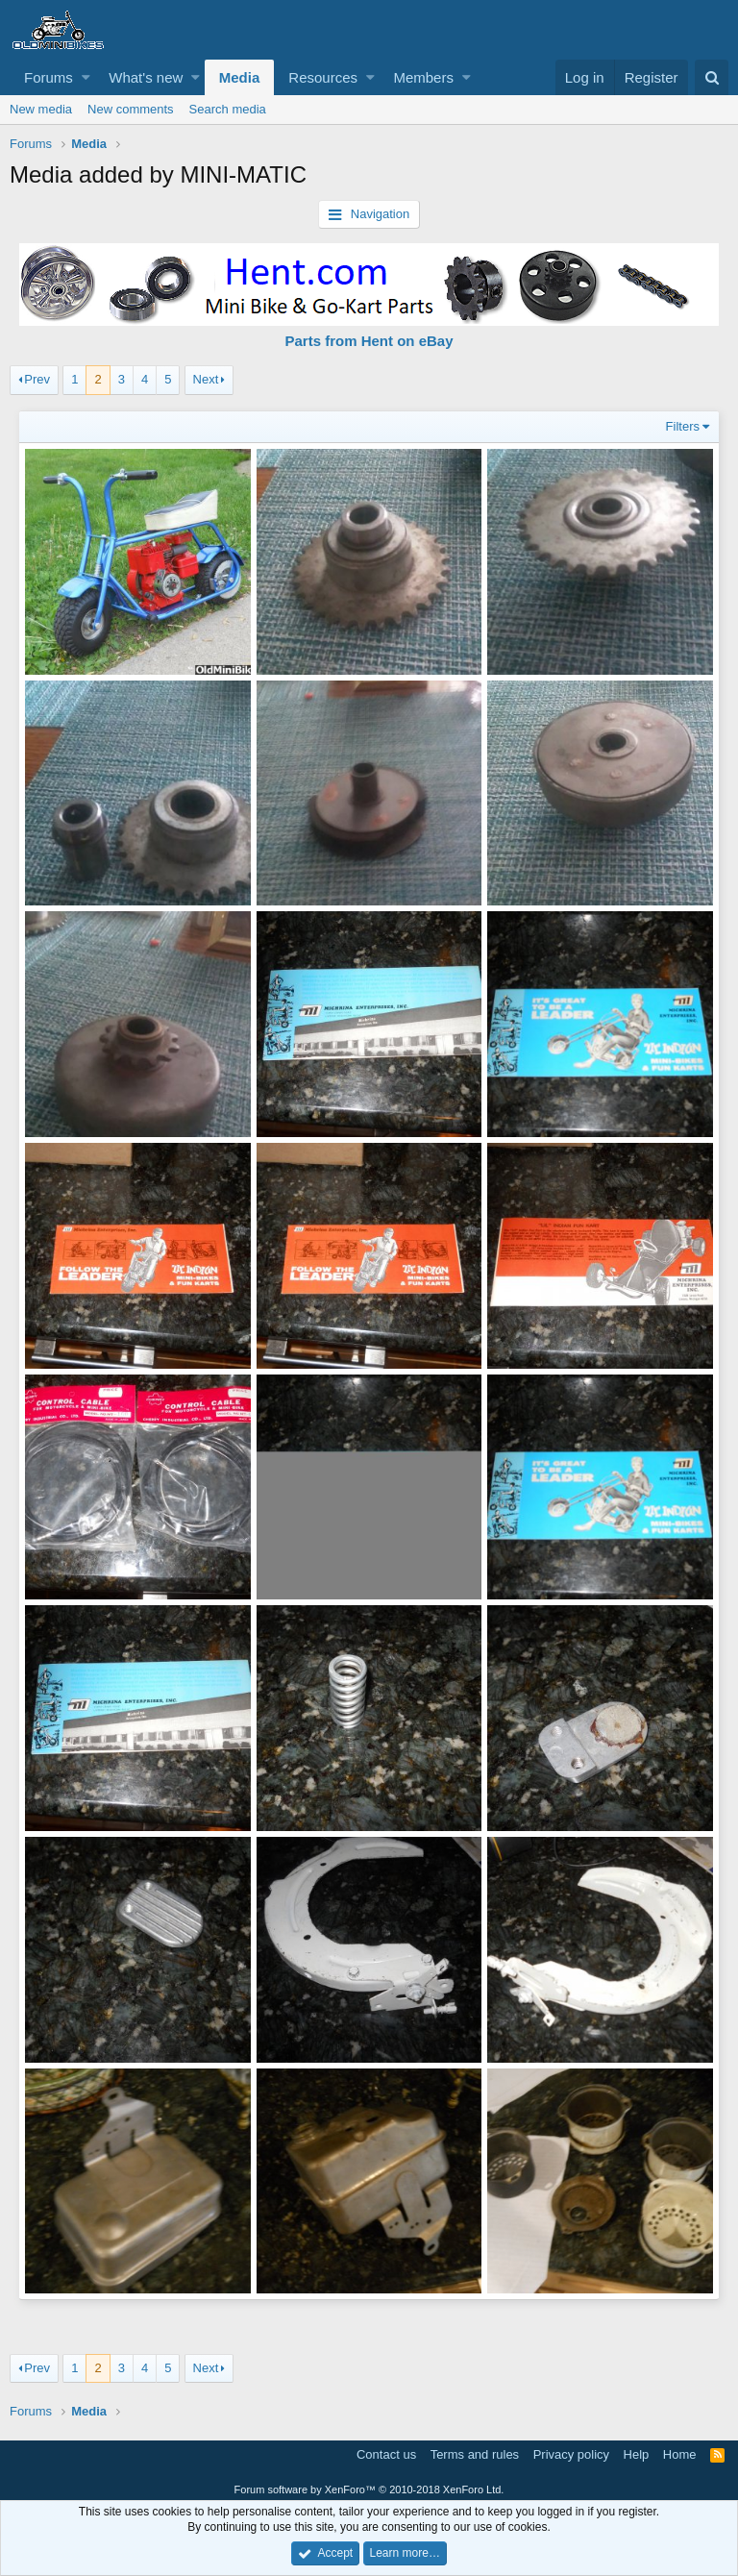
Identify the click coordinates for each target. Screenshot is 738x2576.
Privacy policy (571, 2449)
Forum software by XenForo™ (369, 2484)
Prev (37, 379)
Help (637, 2449)
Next (206, 379)
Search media (227, 109)
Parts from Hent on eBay (368, 341)
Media (239, 77)
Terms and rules (474, 2449)
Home (680, 2449)
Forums (48, 77)
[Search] (711, 77)
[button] (86, 77)
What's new (146, 77)
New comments (130, 109)
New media (41, 109)
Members (423, 77)
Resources (322, 77)
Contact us (386, 2449)
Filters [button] (682, 426)
